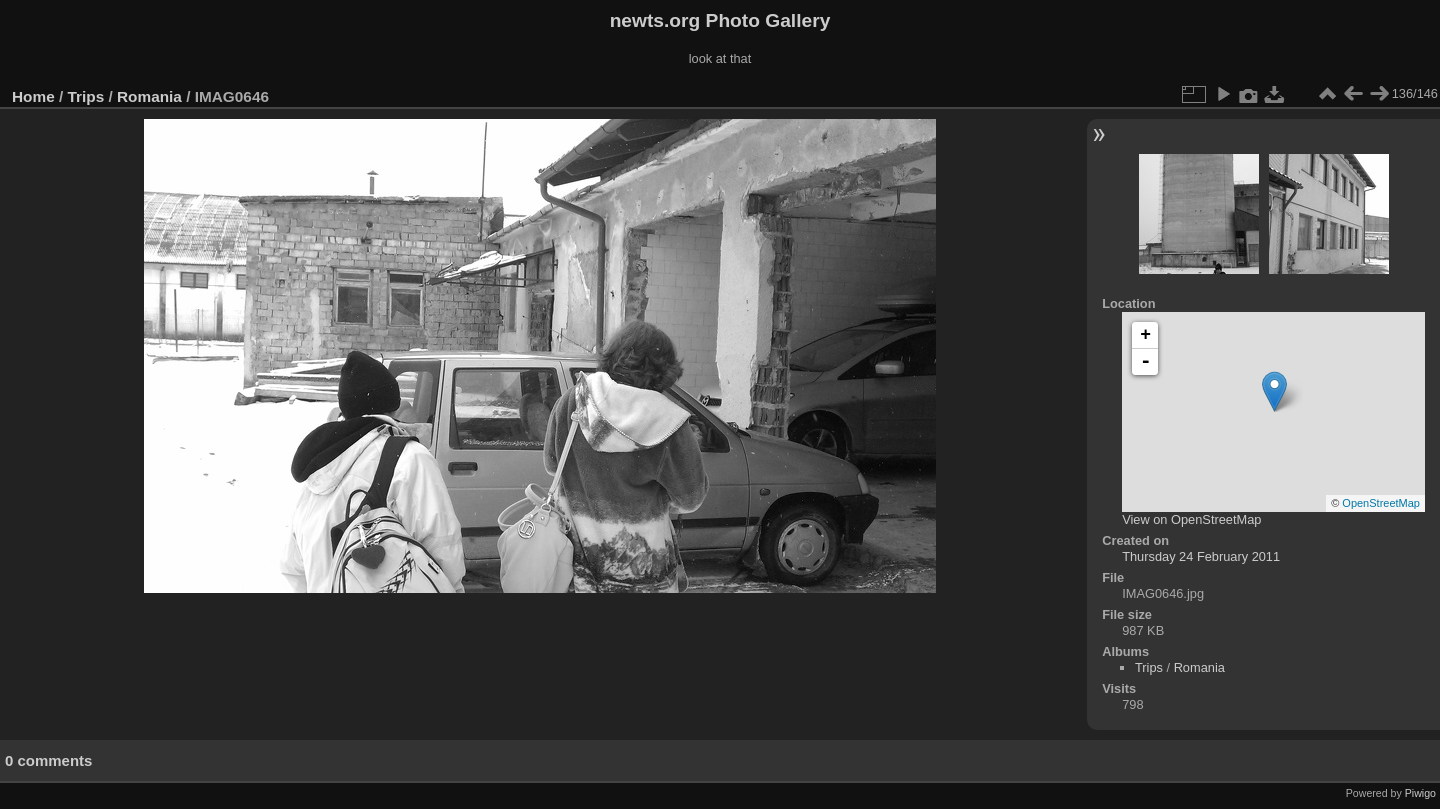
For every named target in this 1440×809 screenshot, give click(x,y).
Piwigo (1420, 793)
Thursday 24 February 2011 (1201, 556)
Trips (86, 96)
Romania (149, 96)
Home (33, 96)
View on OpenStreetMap (1191, 519)
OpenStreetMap (1381, 503)
